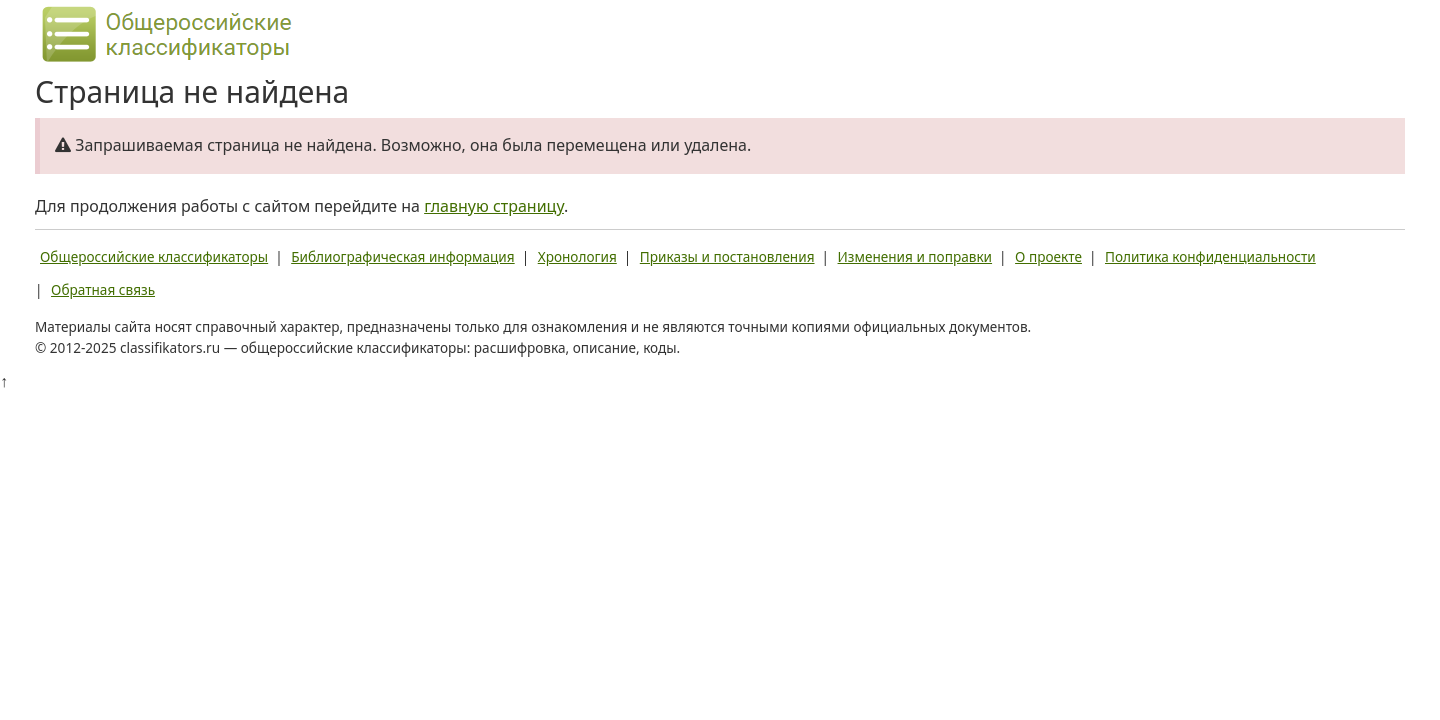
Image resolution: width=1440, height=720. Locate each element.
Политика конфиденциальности (1210, 256)
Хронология (577, 256)
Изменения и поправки (915, 256)
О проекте (1048, 256)
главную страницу (494, 206)
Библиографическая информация (402, 256)
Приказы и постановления (727, 256)
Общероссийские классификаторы (154, 256)
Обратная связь (103, 289)
